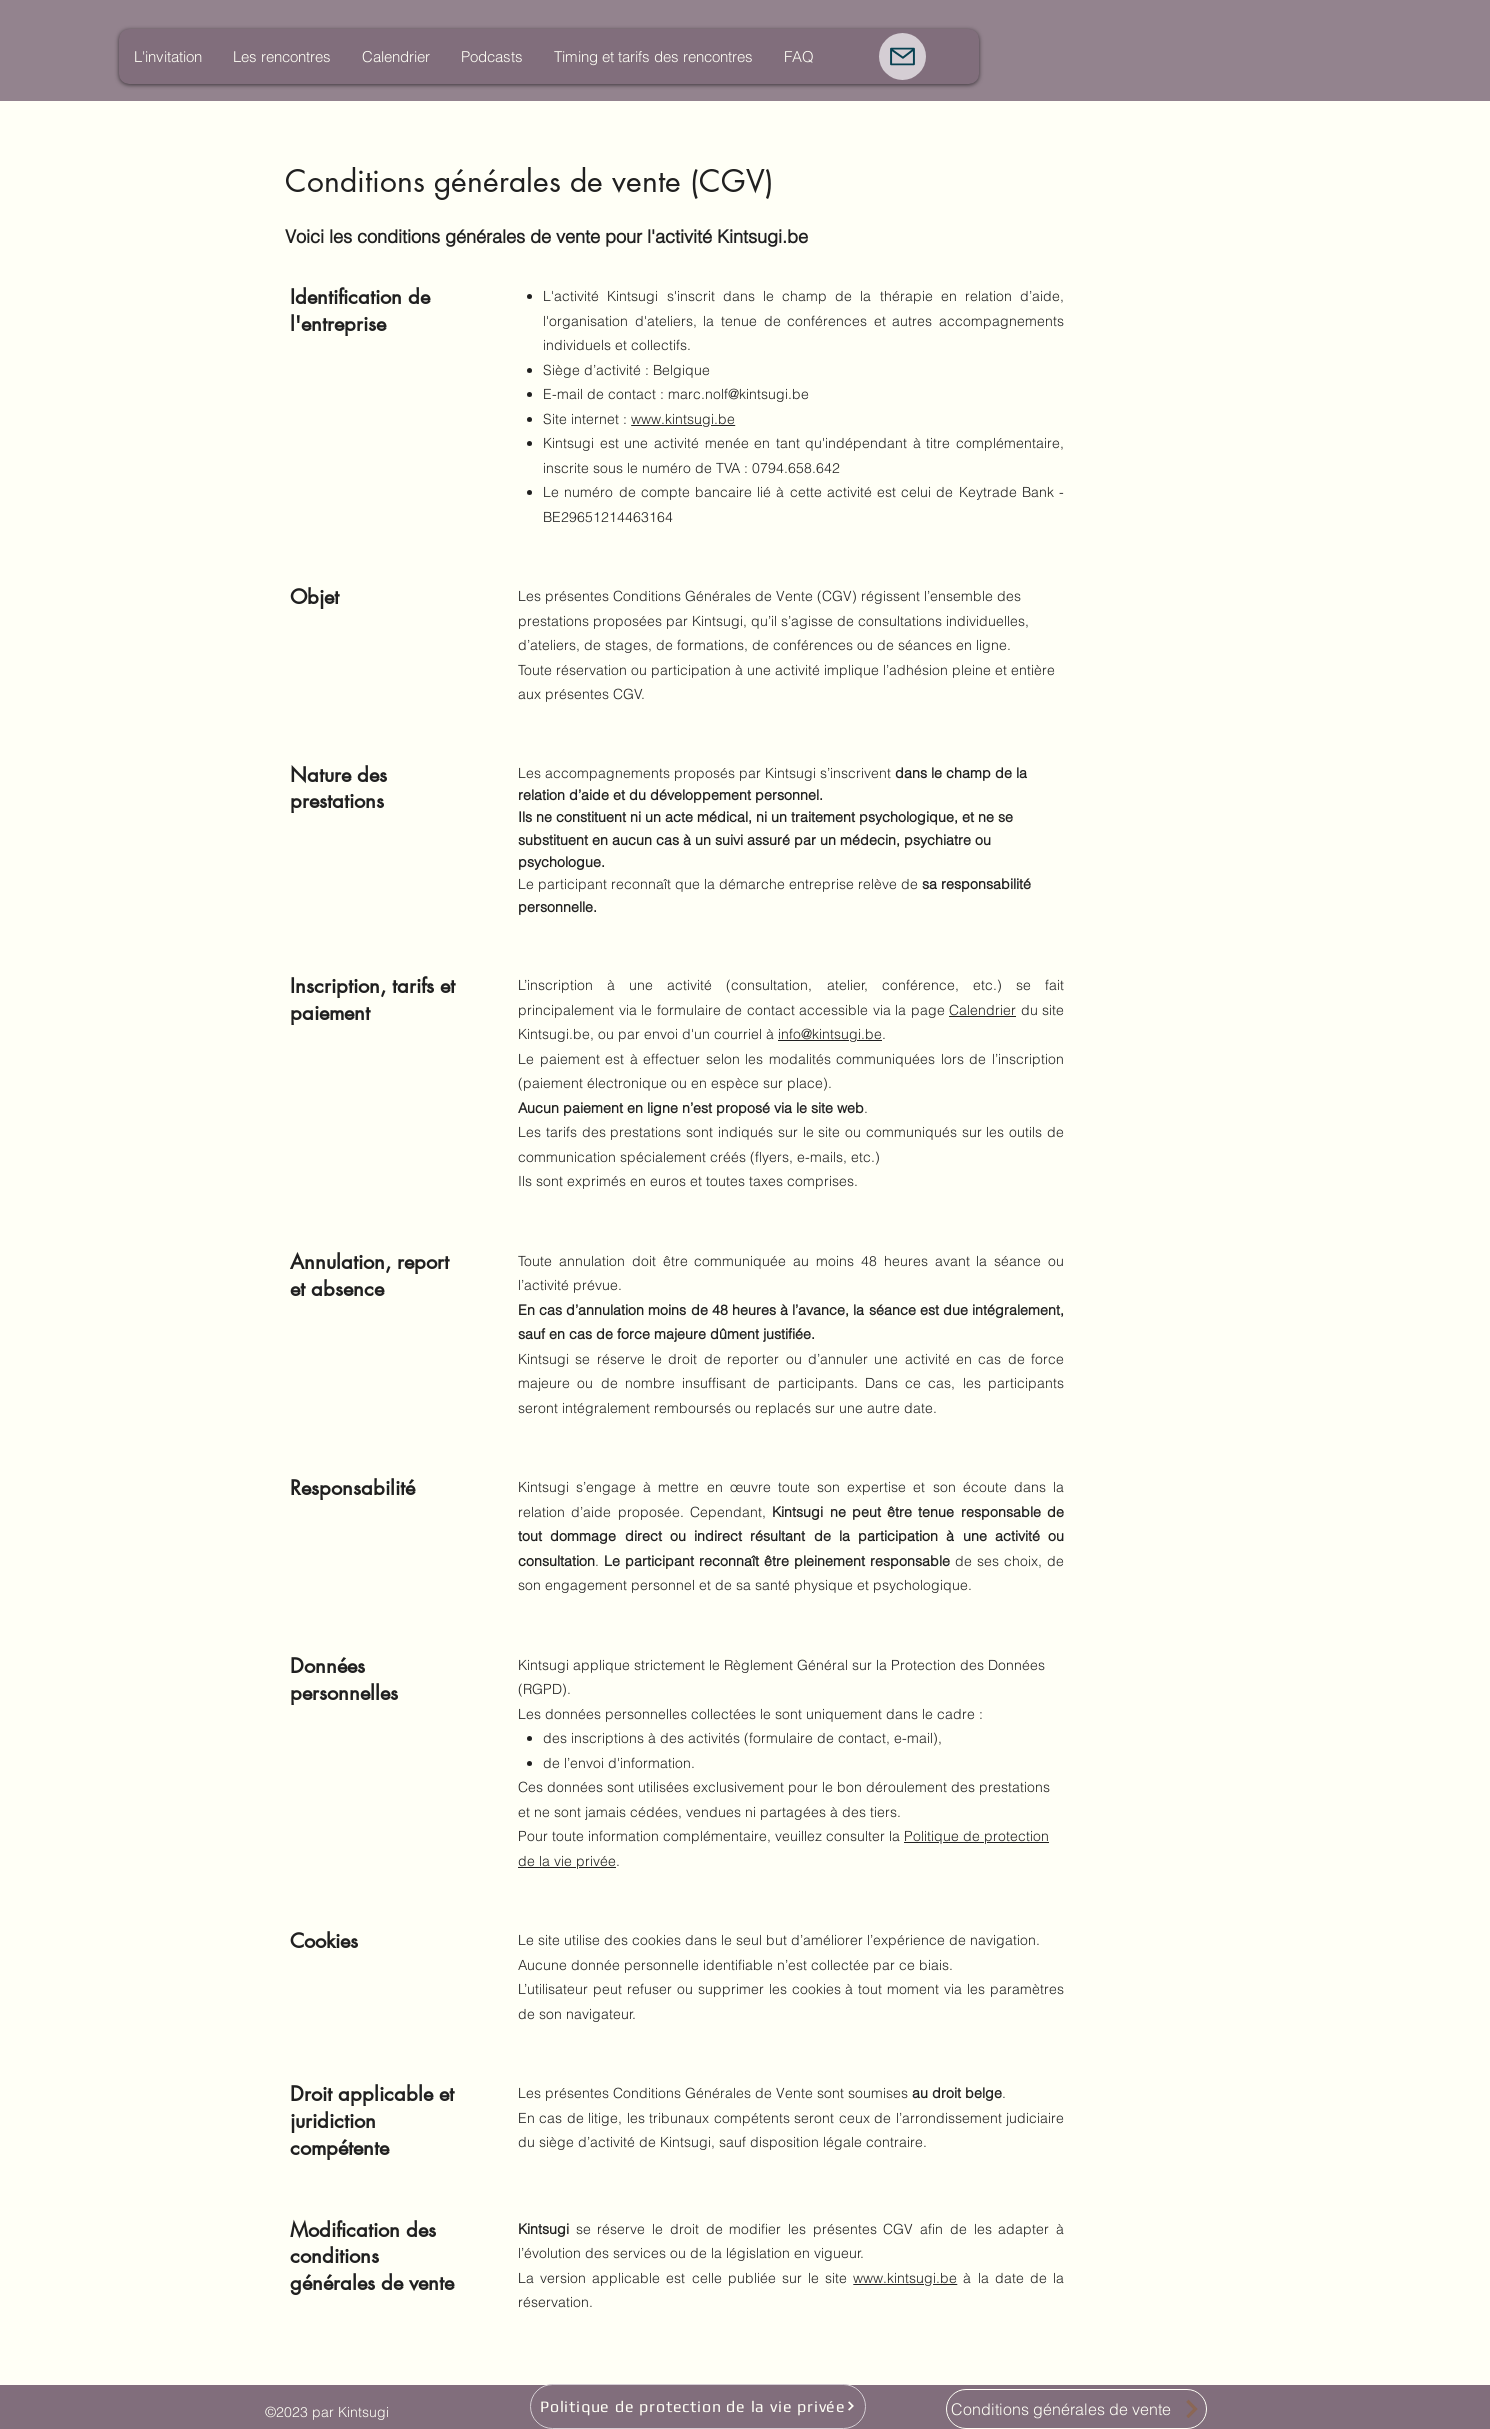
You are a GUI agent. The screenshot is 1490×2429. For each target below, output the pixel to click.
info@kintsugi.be (830, 1034)
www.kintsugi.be (683, 419)
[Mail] (902, 56)
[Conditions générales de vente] (1076, 2409)
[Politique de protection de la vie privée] (698, 2406)
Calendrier (982, 1010)
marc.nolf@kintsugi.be (738, 394)
